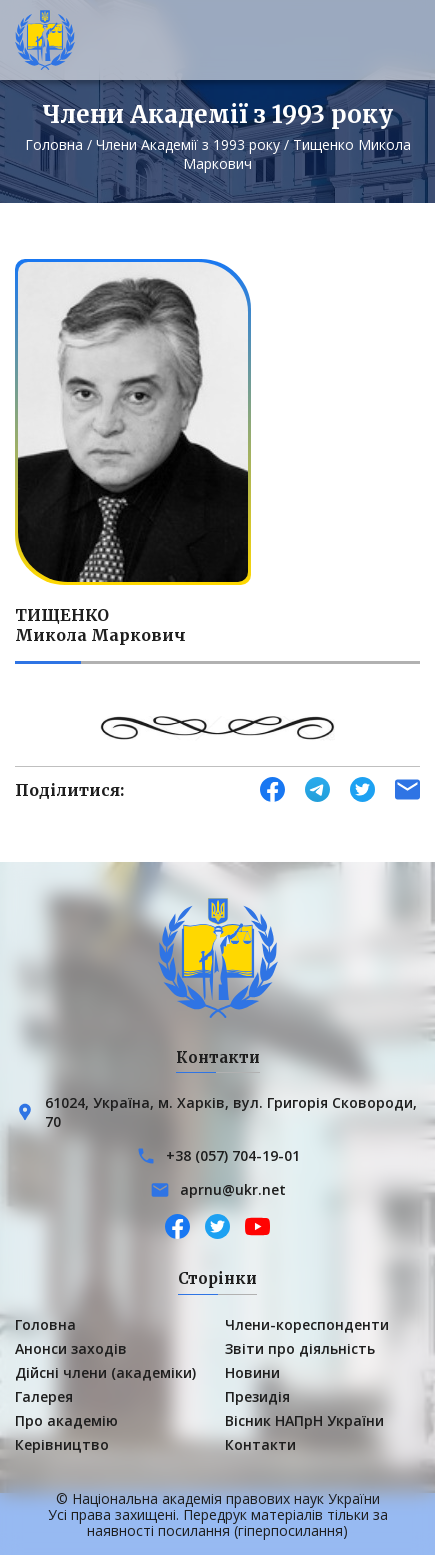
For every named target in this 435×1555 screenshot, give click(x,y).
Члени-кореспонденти (307, 1324)
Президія (257, 1396)
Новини (252, 1372)
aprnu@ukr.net (233, 1189)
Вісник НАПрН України (304, 1420)
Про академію (66, 1420)
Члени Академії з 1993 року (188, 144)
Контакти (260, 1444)
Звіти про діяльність (300, 1348)
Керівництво (62, 1444)
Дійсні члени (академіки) (105, 1372)
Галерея (44, 1396)
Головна (54, 144)
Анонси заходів (71, 1348)
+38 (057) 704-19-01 (233, 1155)
